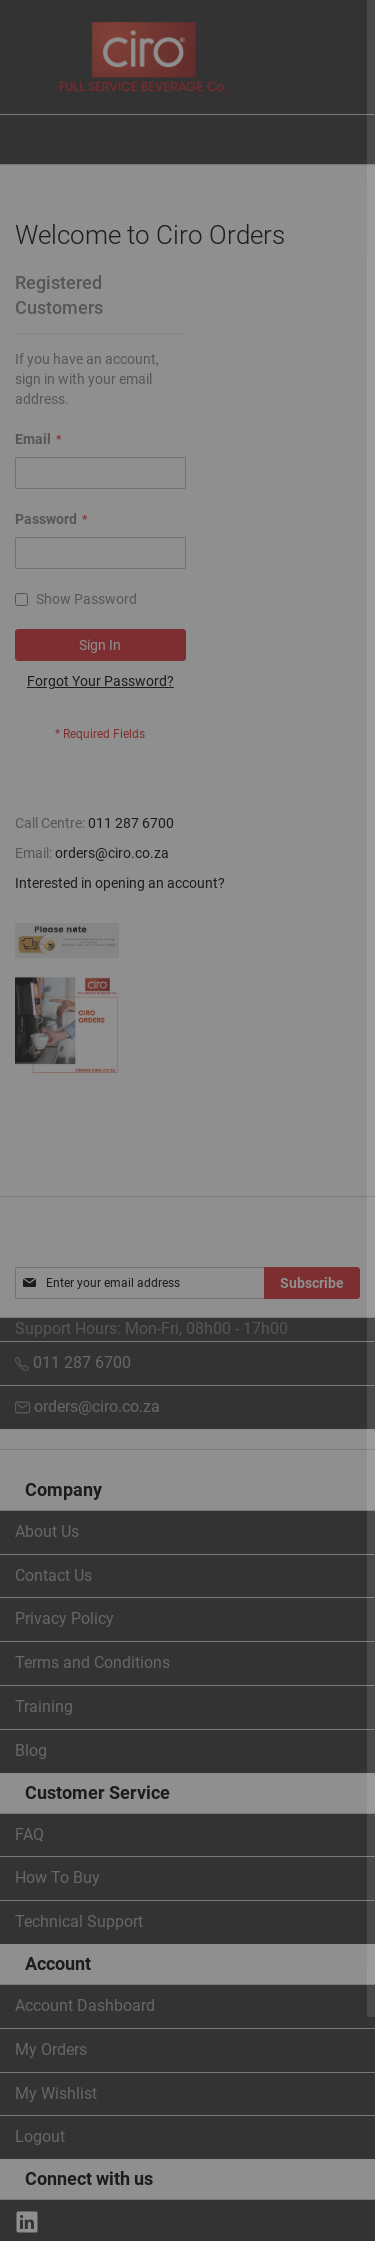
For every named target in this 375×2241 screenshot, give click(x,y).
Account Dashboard (85, 2005)
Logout (40, 2136)
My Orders (51, 2049)
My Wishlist (56, 2093)
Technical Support (79, 1921)
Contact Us (53, 1575)
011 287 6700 (131, 823)
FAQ (29, 1834)
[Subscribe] (312, 1283)
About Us (47, 1531)
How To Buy (57, 1877)
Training (44, 1706)
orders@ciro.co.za (112, 853)
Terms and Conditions (92, 1662)
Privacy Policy (64, 1618)
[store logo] (144, 57)
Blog (31, 1750)
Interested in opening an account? (120, 883)
